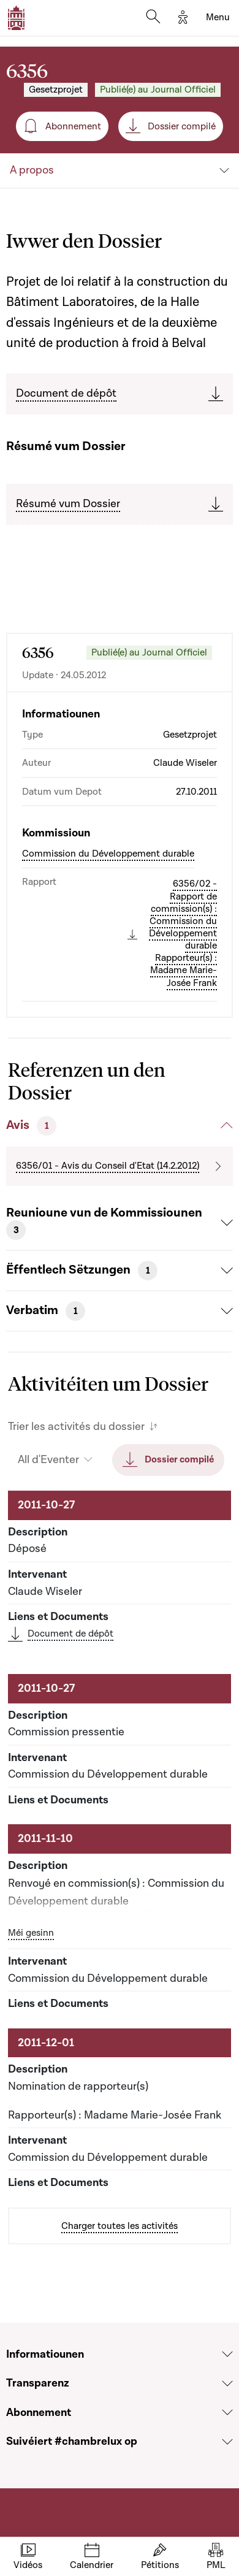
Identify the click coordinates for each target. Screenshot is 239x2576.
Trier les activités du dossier (76, 1427)
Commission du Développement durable (108, 853)
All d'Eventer (48, 1460)
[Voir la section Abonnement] (227, 2412)
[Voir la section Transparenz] (227, 2383)
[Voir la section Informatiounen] (227, 2354)
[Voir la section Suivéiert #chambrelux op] (227, 2441)
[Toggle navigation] (218, 18)
